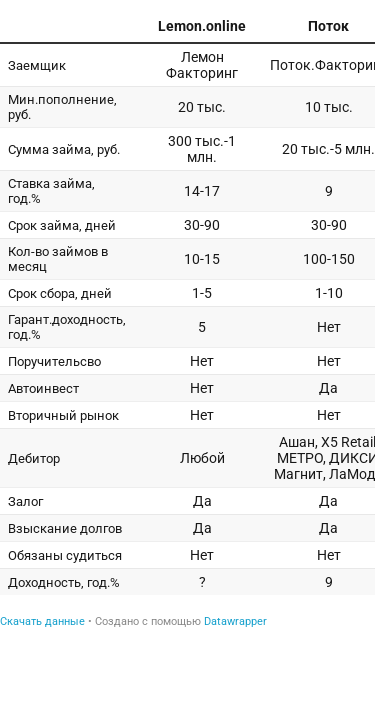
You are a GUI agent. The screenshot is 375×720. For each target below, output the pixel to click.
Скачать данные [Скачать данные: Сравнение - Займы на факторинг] (42, 621)
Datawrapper (235, 621)
